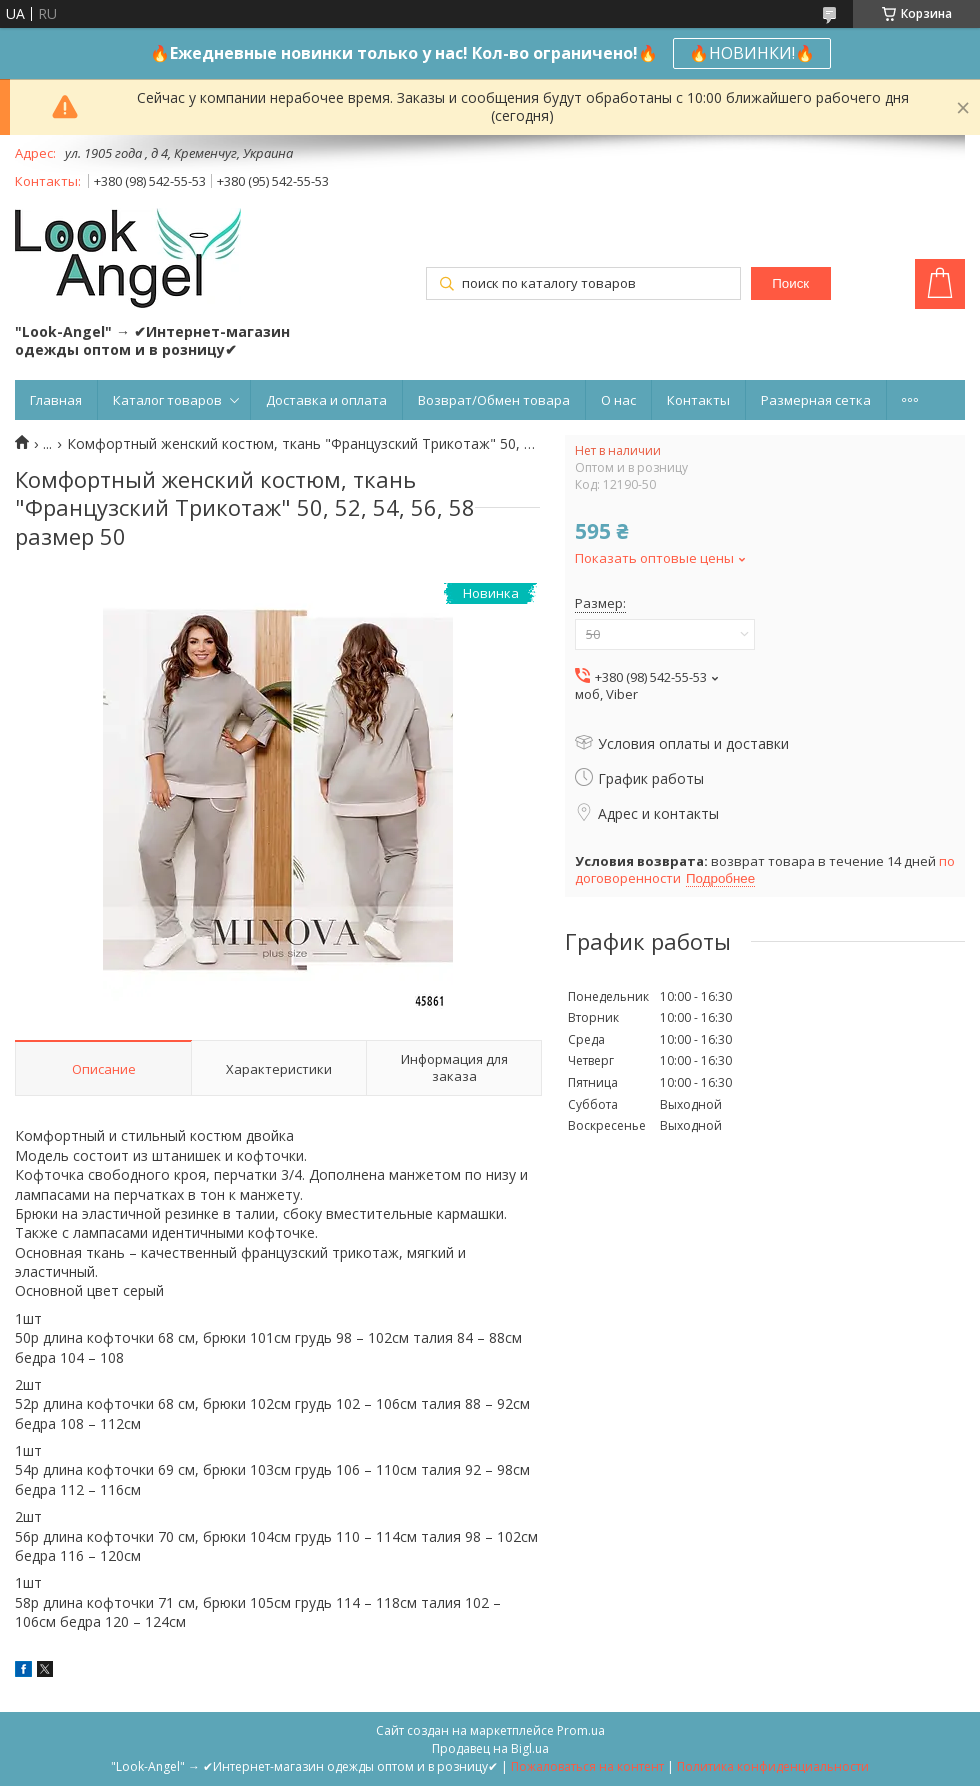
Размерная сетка (816, 400)
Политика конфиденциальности (773, 1766)
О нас (618, 400)
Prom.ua (581, 1730)
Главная (56, 400)
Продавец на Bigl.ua (490, 1748)
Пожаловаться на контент (587, 1766)
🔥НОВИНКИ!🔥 (752, 53)
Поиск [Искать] (790, 283)
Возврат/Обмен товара (494, 400)
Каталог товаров (167, 400)
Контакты (698, 400)
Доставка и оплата (326, 400)
